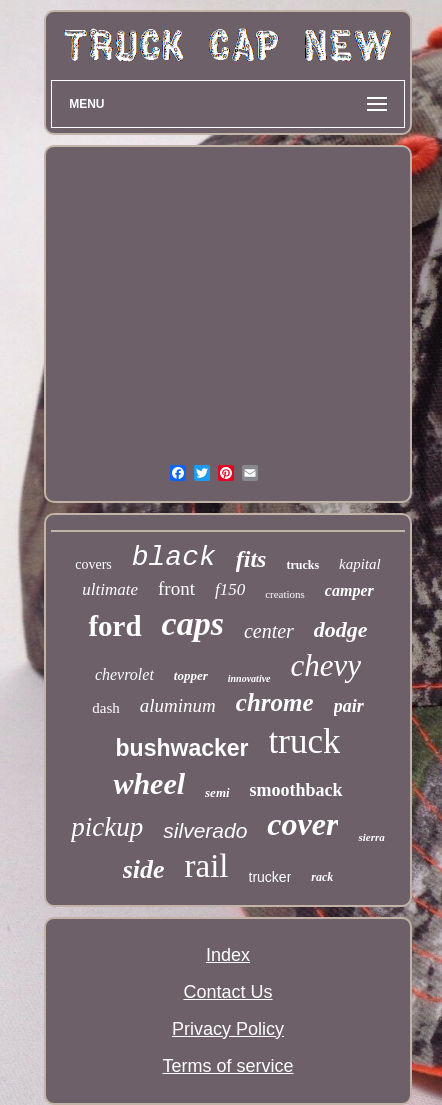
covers (93, 564)
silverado (205, 830)
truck (305, 741)
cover (302, 824)
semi (217, 792)
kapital (360, 564)
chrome (275, 702)
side (144, 869)
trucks (302, 565)
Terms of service (227, 1066)
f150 (230, 589)
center (269, 631)
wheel (149, 783)
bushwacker (182, 748)
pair (349, 706)
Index (228, 955)
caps (193, 623)
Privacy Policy (228, 1029)
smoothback (296, 790)
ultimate (110, 589)
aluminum (178, 705)
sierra (371, 837)
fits (251, 559)
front (176, 588)
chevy (326, 665)
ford (114, 626)
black (174, 557)
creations (285, 594)
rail (207, 866)
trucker (270, 877)
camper (349, 590)
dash (106, 708)
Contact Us (227, 992)
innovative (249, 678)
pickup (107, 827)
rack (322, 877)
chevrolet (124, 674)
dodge (341, 629)
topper (191, 675)
